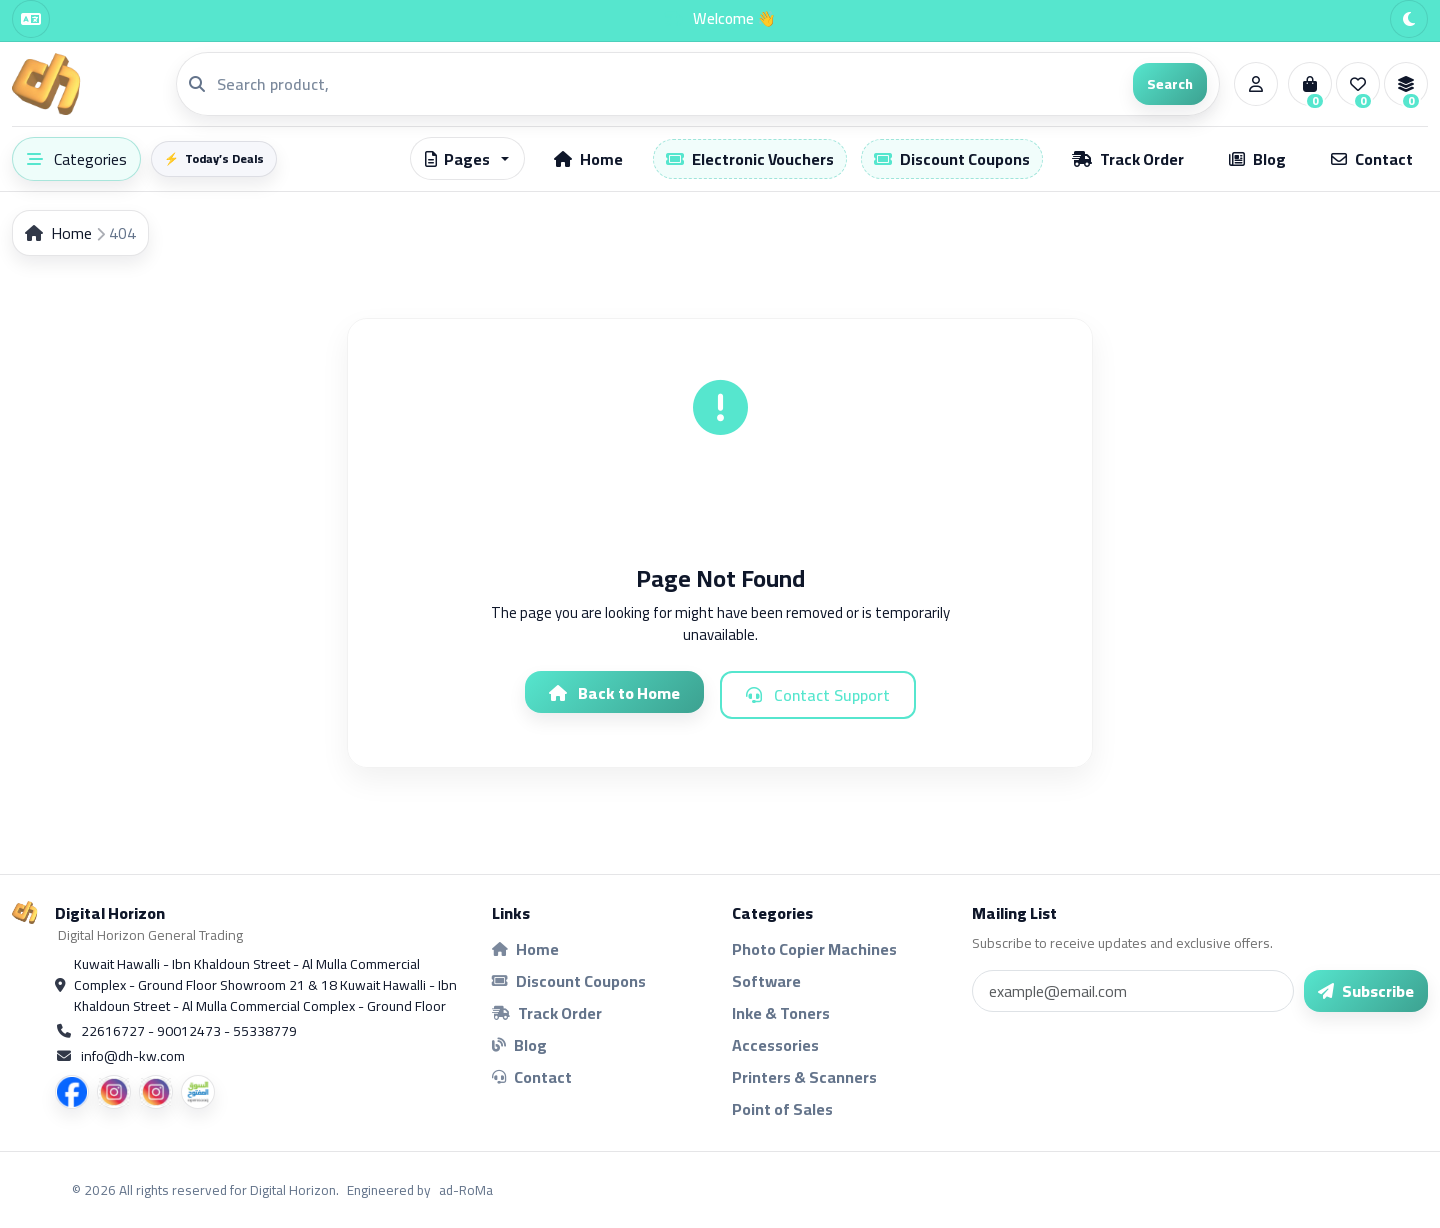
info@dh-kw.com (133, 1056)
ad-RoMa (466, 1190)
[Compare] (1406, 84)
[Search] (669, 84)
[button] (467, 158)
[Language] (31, 19)
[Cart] (1310, 84)
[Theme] (1409, 19)
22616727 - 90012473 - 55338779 (189, 1031)
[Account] (1256, 84)
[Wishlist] (1358, 84)
